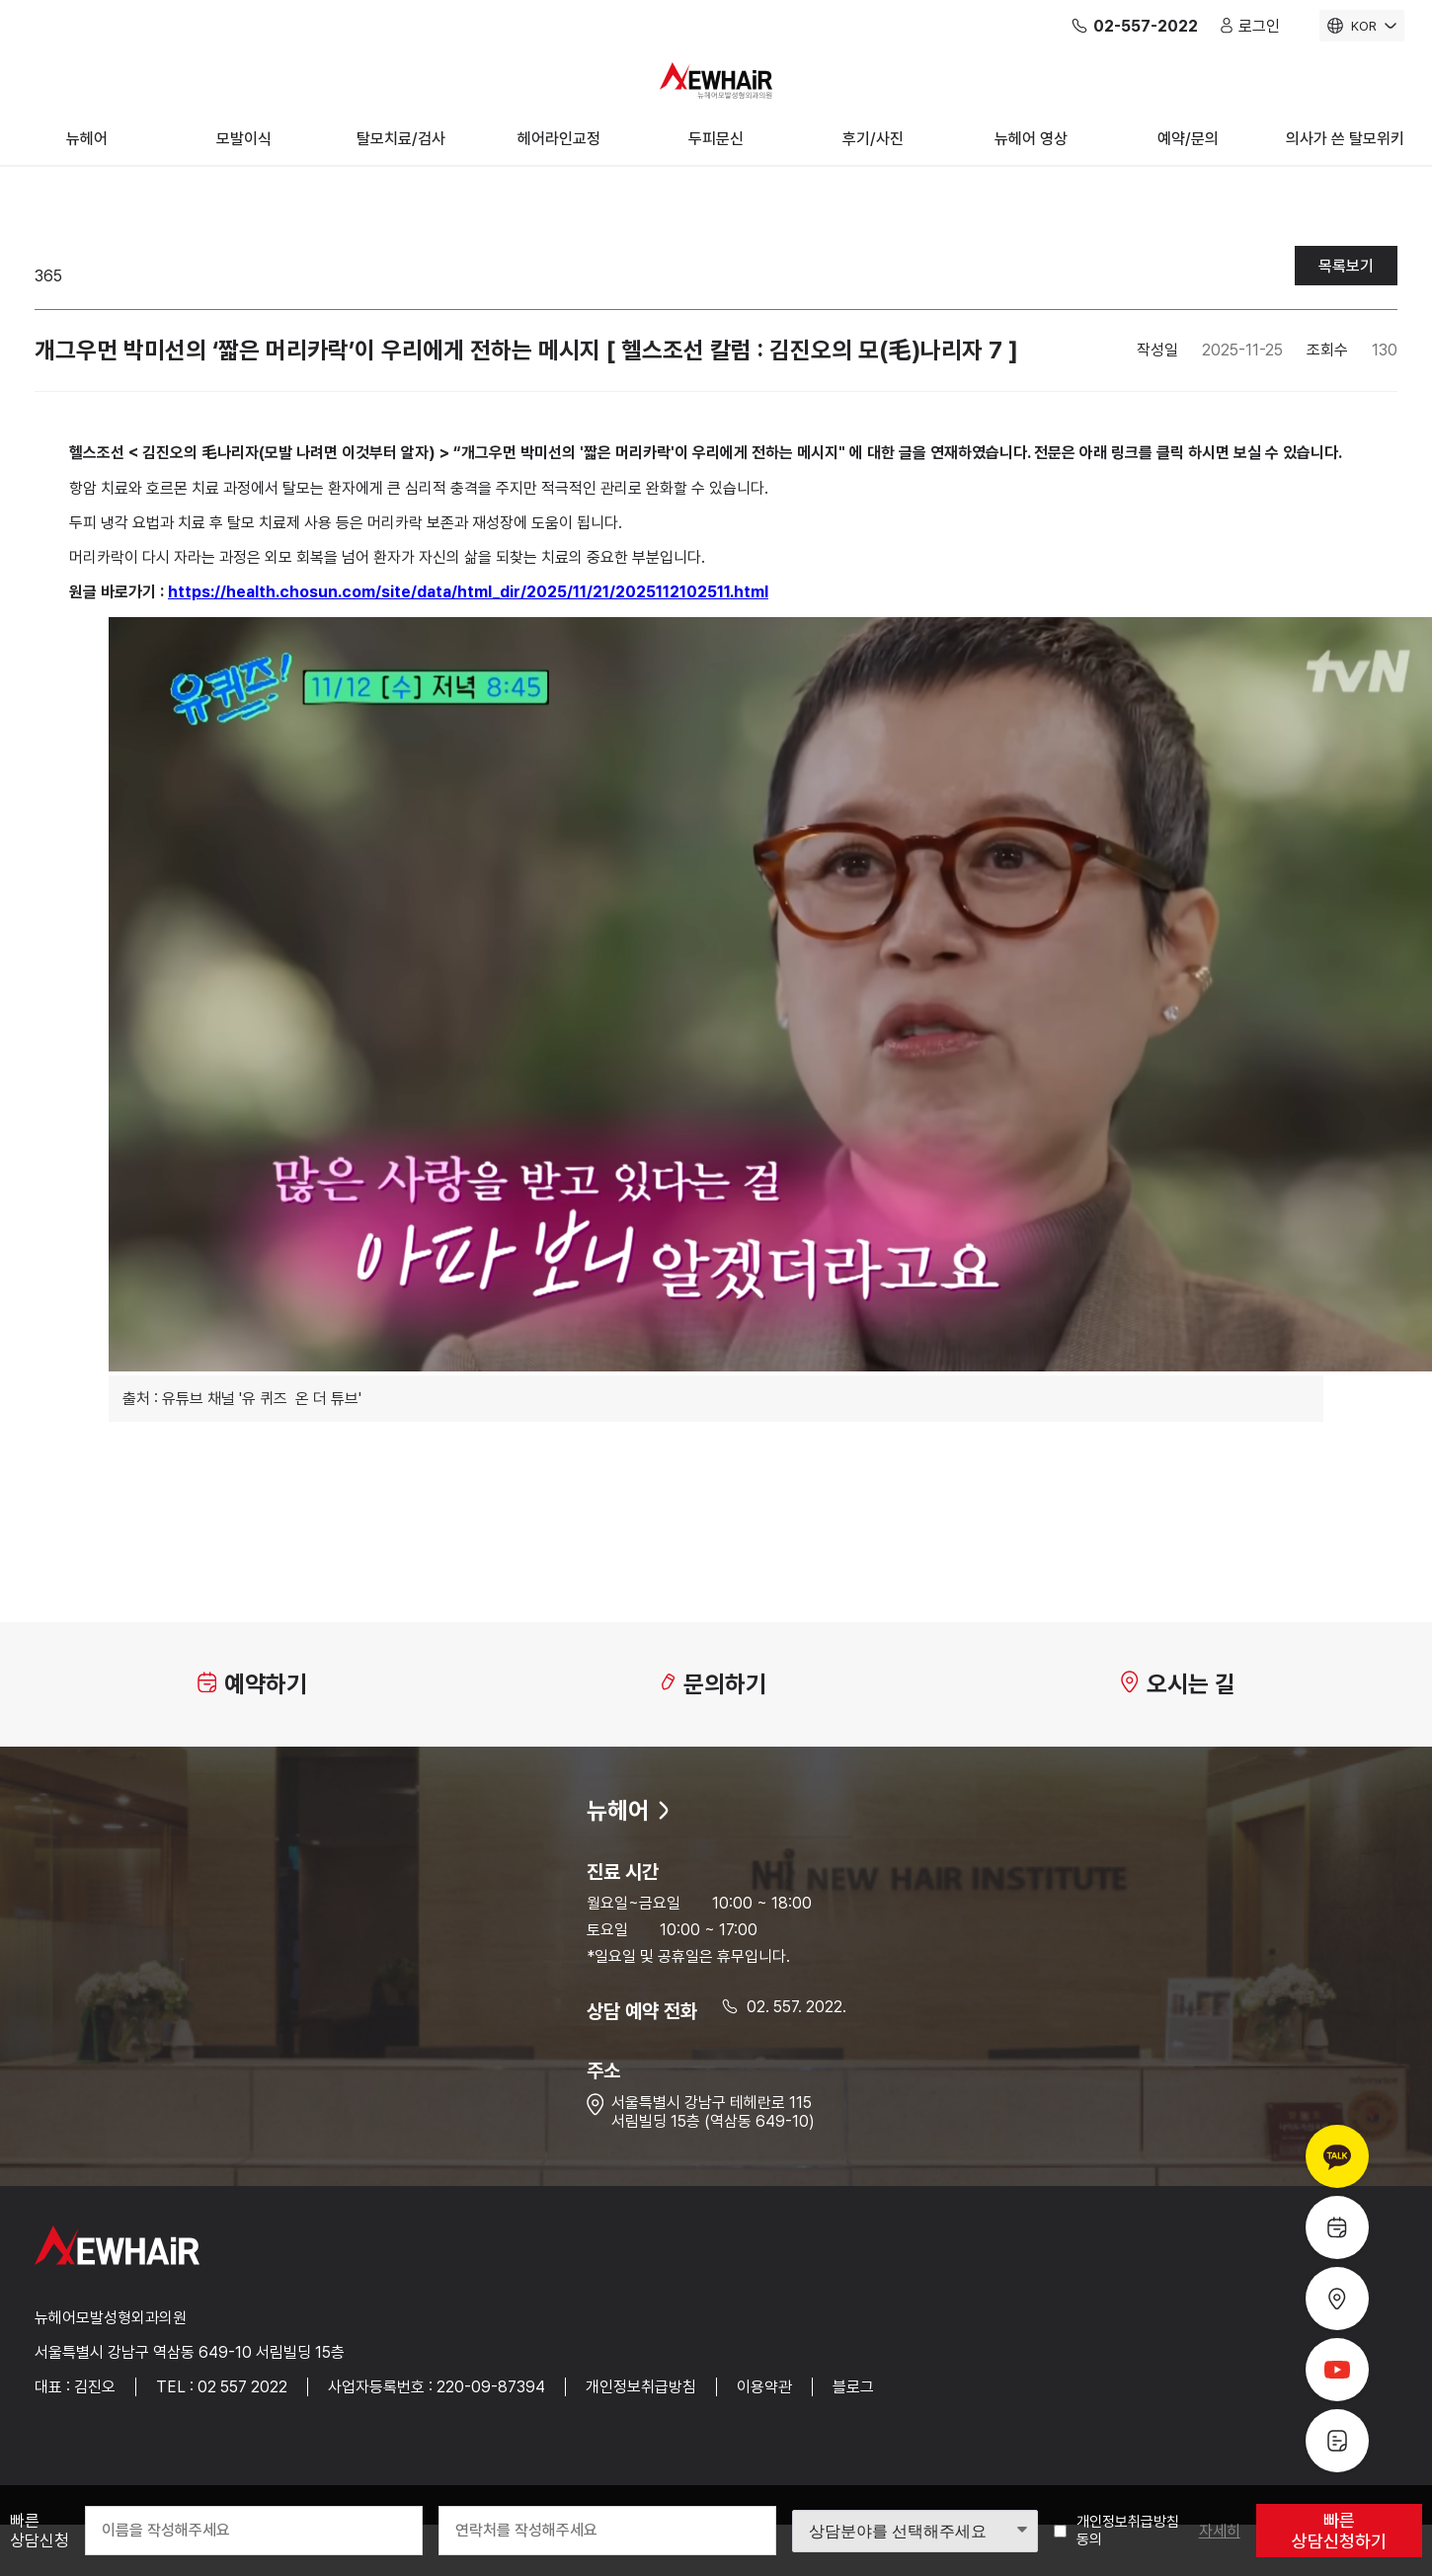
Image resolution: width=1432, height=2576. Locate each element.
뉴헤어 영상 (1031, 138)
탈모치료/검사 (401, 138)
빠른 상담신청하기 (1339, 2530)
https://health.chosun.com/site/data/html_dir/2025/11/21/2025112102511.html (468, 592)
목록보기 (1346, 266)
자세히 (1219, 2531)
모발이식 (244, 138)
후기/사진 (873, 138)
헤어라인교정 (558, 138)
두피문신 (716, 138)
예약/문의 (1188, 138)
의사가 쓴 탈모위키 (1345, 138)
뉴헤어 (87, 138)
